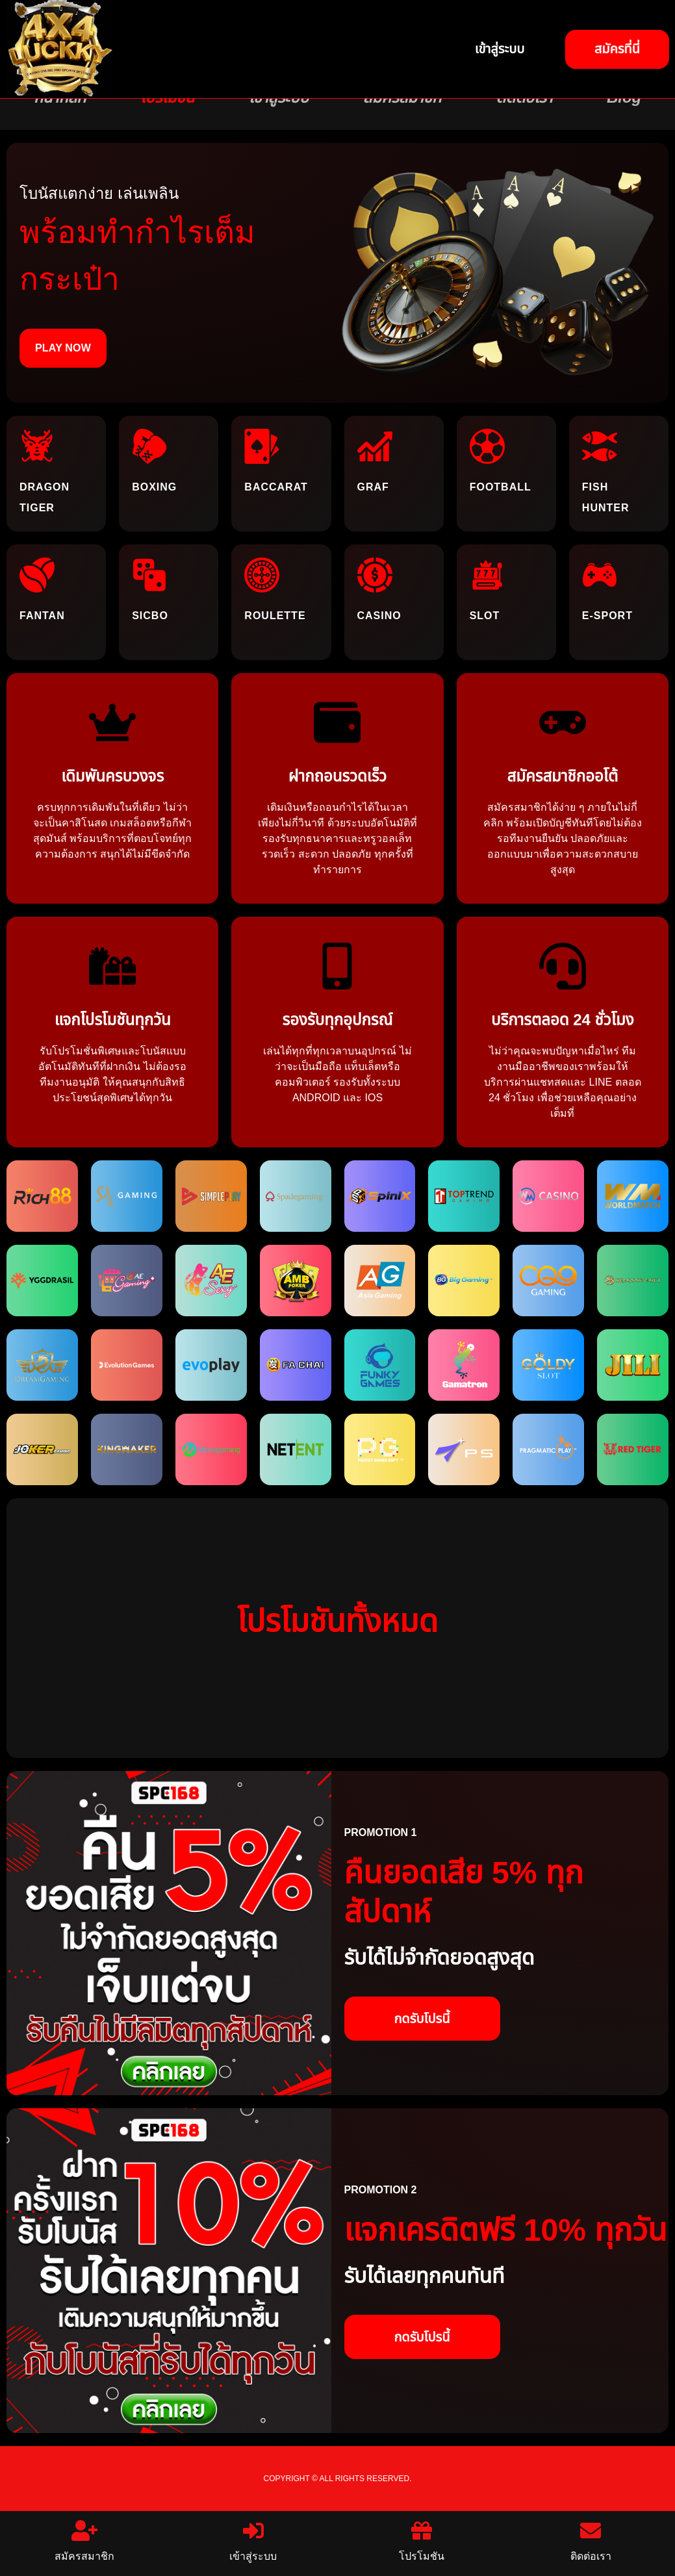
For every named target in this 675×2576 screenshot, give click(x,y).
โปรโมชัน (421, 2541)
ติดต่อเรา (590, 2541)
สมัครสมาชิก (84, 2541)
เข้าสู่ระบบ (253, 2541)
